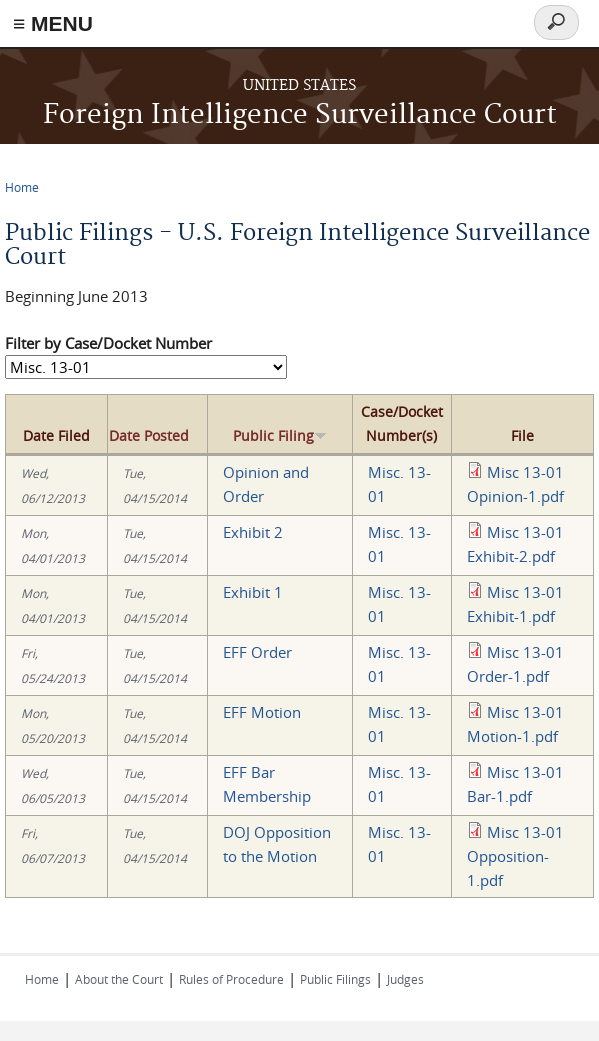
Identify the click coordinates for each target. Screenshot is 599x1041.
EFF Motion (262, 712)
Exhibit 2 (253, 532)
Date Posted (149, 435)
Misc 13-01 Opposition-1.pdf (515, 856)
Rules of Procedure (231, 979)
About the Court (119, 979)
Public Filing (280, 435)
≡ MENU (53, 23)
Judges (405, 979)
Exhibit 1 (253, 592)
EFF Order (257, 652)
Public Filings (335, 979)
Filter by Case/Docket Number (108, 343)
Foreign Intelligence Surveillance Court (300, 115)
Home (22, 187)
